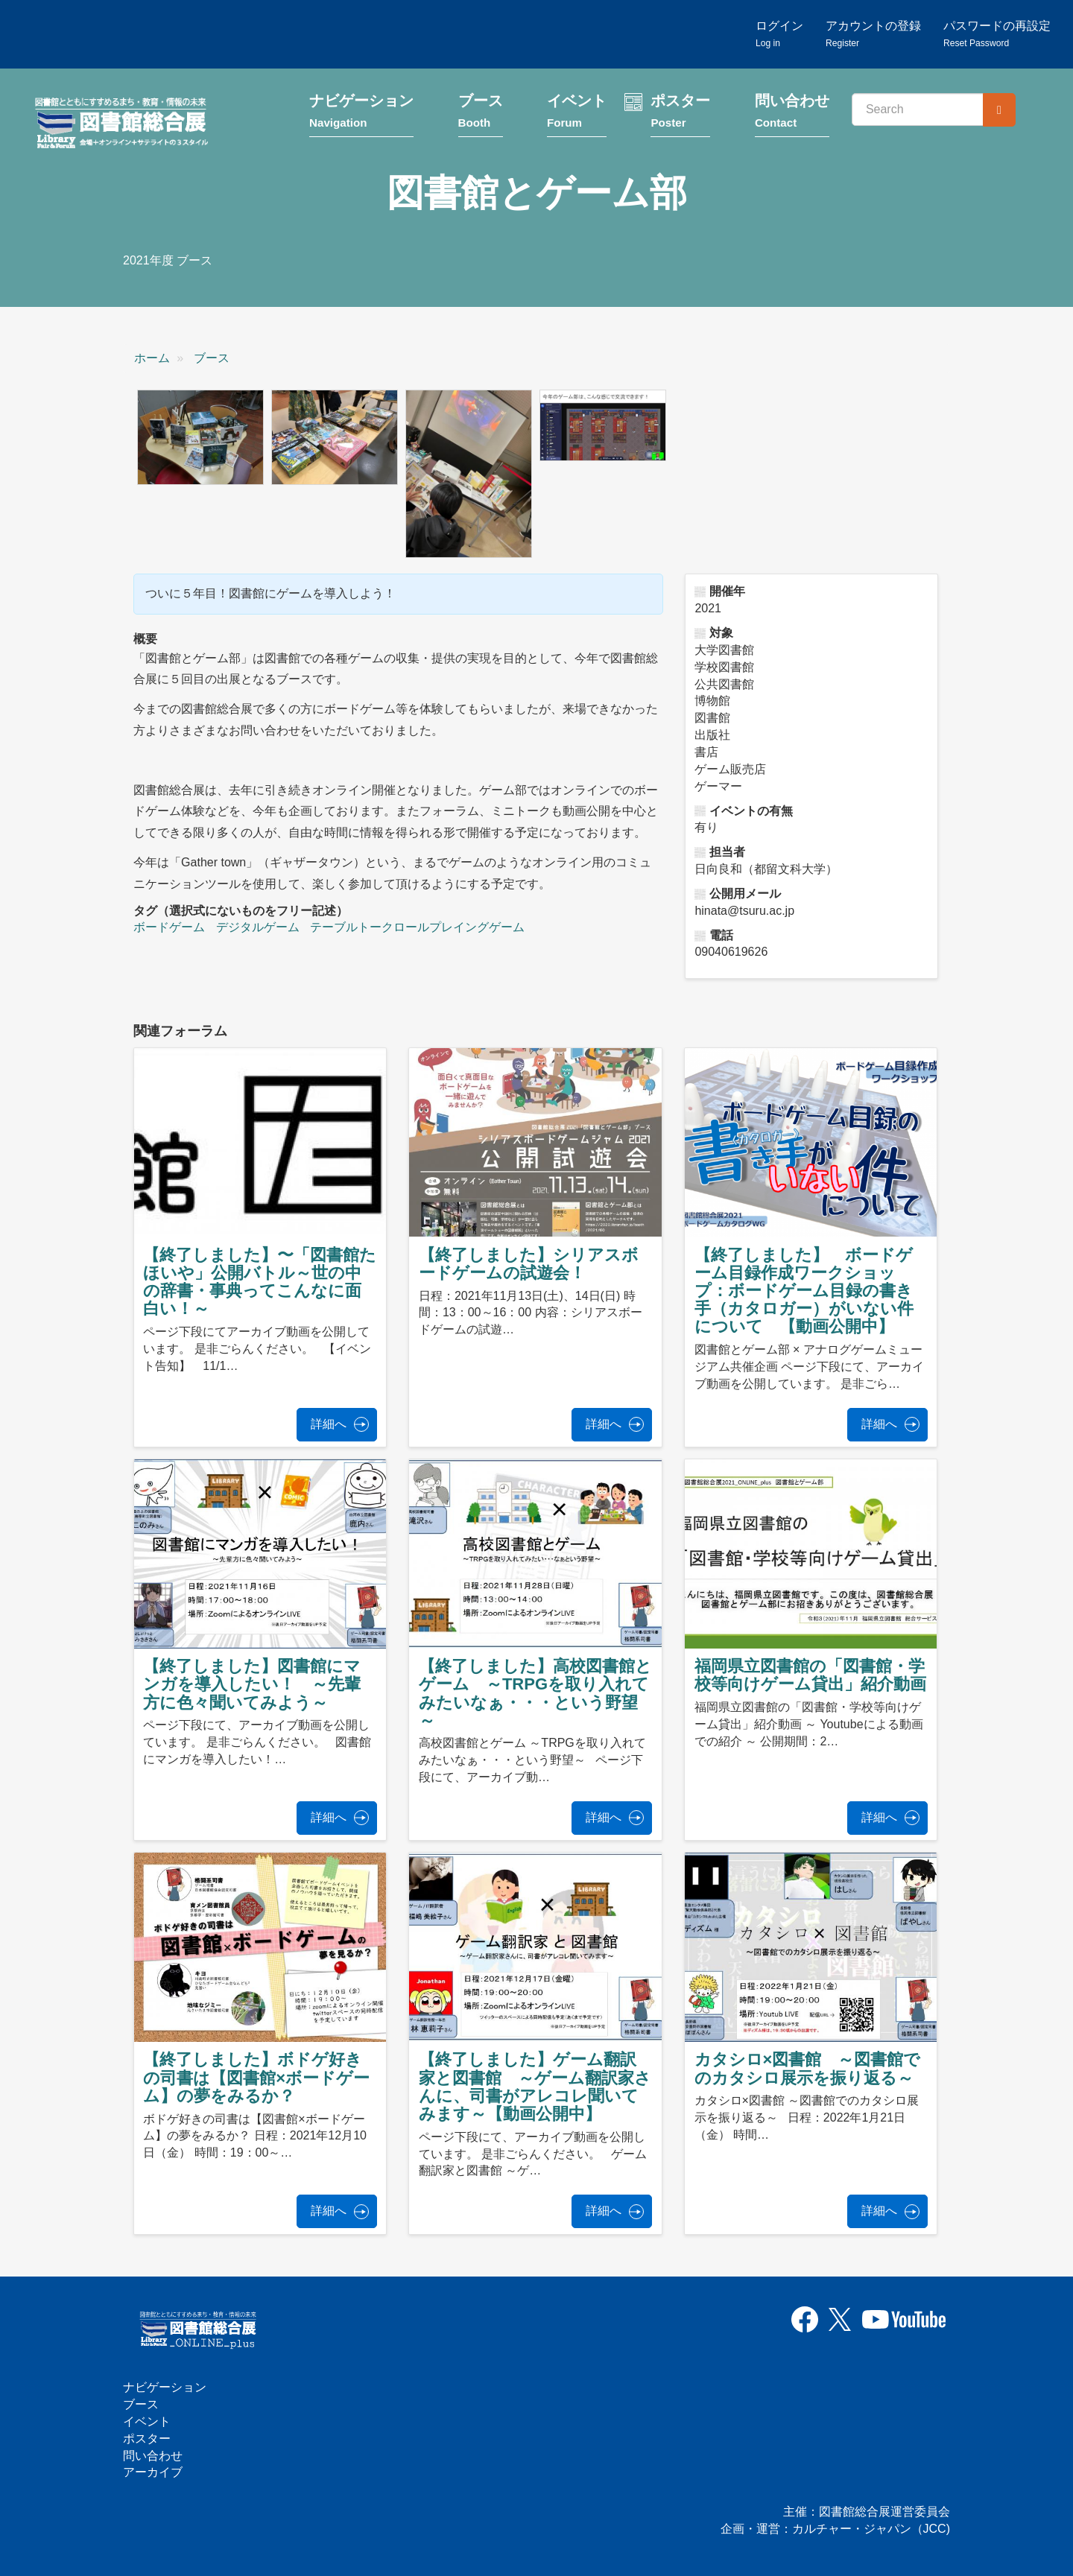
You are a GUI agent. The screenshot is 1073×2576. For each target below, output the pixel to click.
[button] (200, 438)
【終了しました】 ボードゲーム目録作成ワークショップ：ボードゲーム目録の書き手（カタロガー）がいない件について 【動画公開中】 (804, 1291)
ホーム (152, 358)
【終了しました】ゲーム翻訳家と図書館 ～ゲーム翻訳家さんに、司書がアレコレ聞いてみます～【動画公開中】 (535, 2087)
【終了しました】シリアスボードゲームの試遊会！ (529, 1264)
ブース (480, 114)
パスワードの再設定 (997, 33)
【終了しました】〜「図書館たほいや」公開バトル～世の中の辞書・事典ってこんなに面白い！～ (259, 1282)
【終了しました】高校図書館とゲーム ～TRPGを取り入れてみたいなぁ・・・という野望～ (535, 1693)
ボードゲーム (169, 927)
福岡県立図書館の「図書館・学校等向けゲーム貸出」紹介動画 (810, 1675)
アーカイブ (153, 2472)
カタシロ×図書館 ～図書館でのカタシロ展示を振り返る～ (807, 2069)
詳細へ (328, 1424)
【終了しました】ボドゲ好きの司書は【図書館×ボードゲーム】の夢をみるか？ (256, 2078)
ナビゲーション (361, 114)
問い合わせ (792, 114)
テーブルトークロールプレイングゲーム (417, 927)
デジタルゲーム (258, 927)
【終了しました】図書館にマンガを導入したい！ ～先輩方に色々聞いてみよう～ (252, 1684)
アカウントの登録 (873, 33)
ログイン (779, 33)
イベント (577, 114)
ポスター (680, 114)
